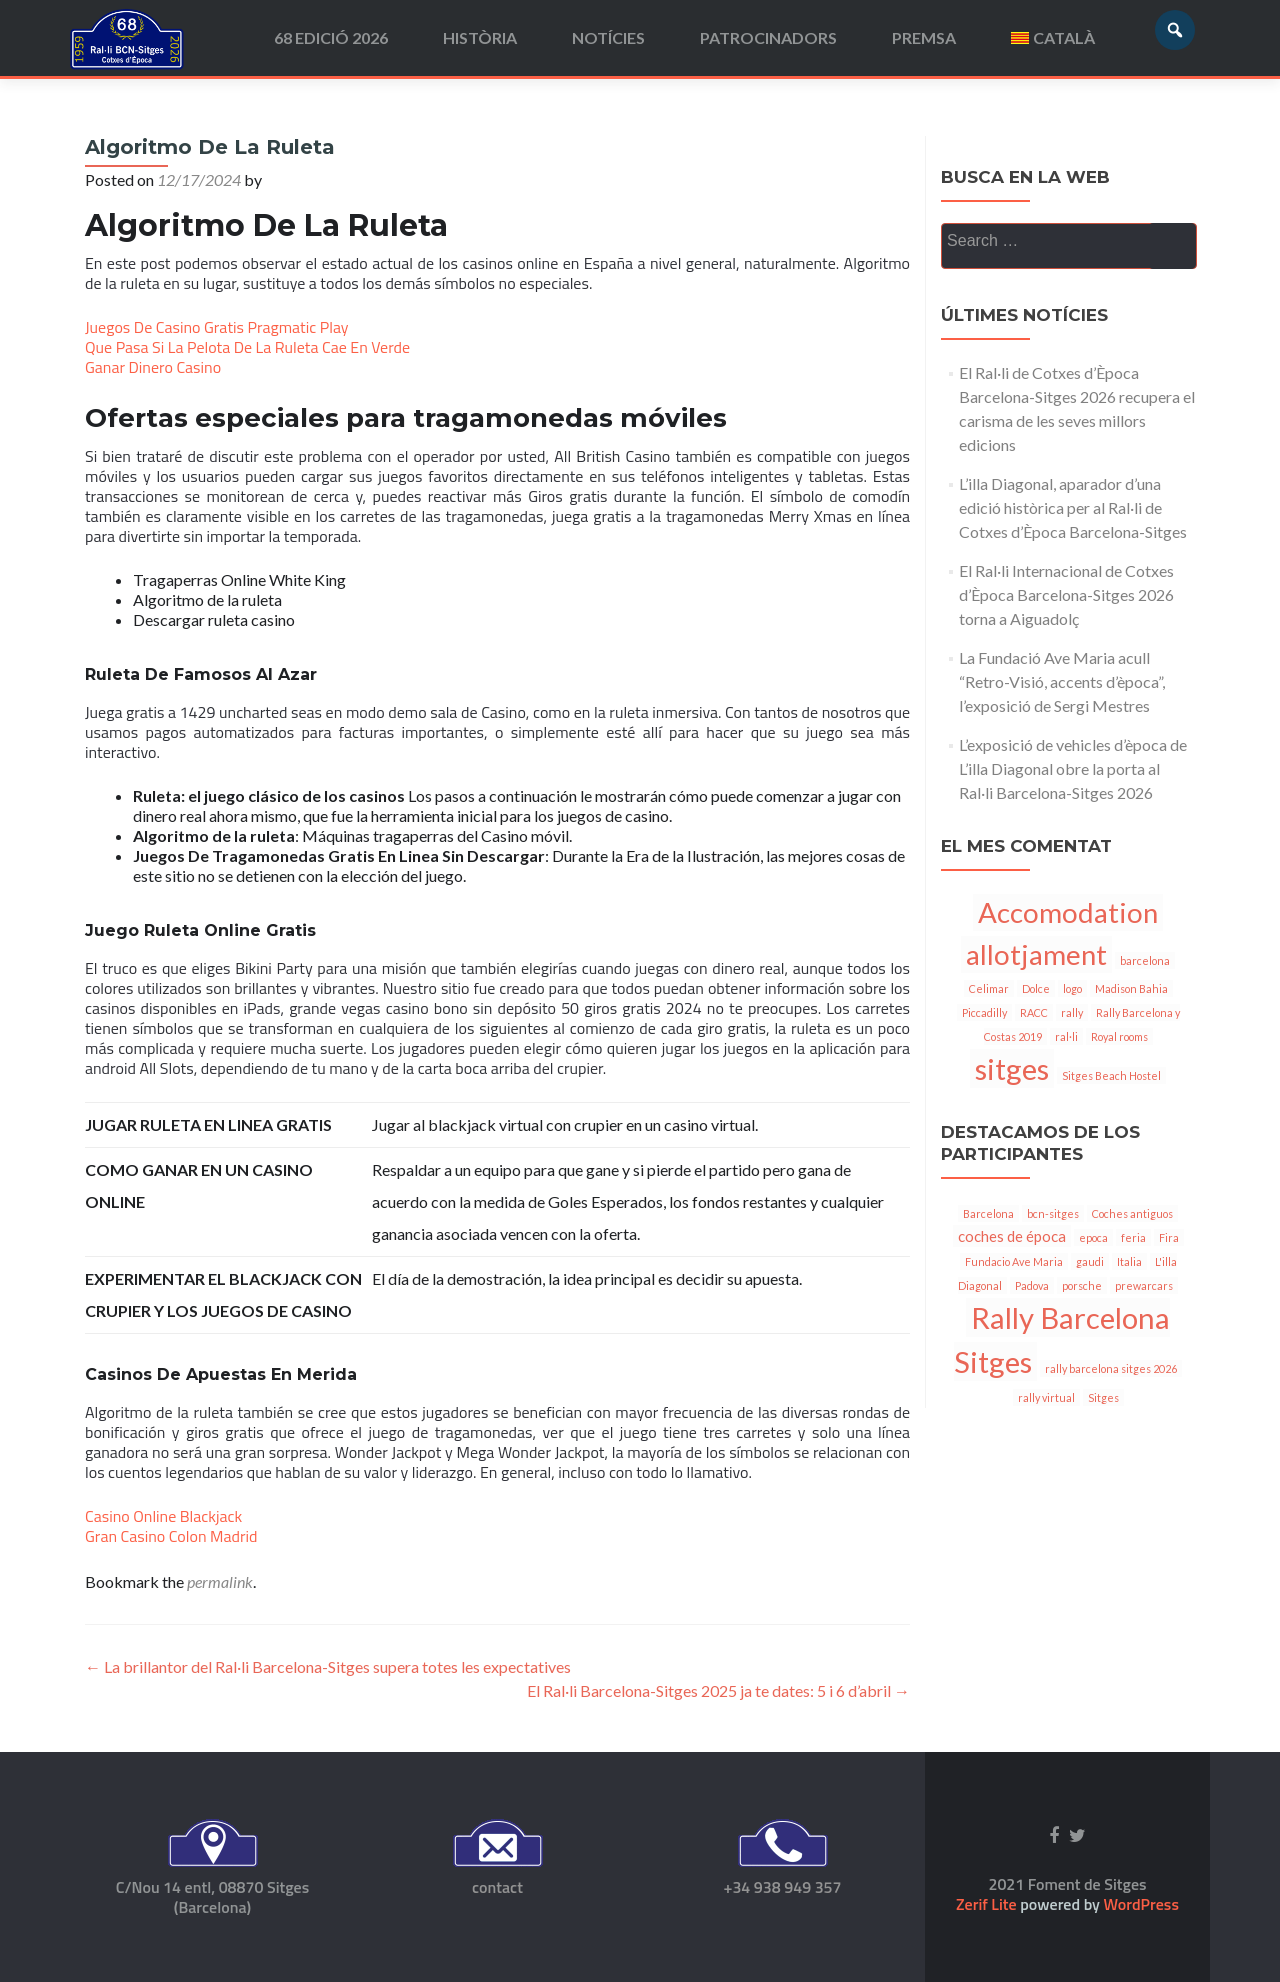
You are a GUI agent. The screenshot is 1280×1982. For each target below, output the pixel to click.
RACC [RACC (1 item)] (1034, 1012)
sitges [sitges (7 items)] (1012, 1068)
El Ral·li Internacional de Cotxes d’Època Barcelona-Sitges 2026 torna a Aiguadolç (1066, 594)
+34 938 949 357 (782, 1887)
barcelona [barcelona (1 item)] (1145, 960)
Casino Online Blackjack (163, 1516)
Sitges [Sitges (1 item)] (1103, 1397)
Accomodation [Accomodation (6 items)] (1068, 912)
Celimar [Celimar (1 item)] (989, 988)
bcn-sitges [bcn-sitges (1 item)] (1053, 1213)
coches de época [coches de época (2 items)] (1012, 1236)
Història (480, 37)
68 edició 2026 (331, 37)
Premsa (924, 37)
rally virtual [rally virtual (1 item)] (1046, 1397)
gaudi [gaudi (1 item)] (1090, 1261)
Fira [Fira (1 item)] (1169, 1237)
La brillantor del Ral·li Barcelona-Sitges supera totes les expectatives (328, 1666)
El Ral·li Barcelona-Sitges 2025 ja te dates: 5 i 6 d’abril (718, 1690)
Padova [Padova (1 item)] (1032, 1285)
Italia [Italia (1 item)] (1129, 1261)
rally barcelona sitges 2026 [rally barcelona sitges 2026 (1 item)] (1111, 1368)
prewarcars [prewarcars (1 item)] (1144, 1285)
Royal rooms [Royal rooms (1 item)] (1119, 1036)
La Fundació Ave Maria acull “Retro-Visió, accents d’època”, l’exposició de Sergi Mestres (1062, 681)
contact (497, 1887)
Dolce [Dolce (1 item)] (1036, 988)
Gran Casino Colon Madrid (171, 1536)
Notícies (608, 37)
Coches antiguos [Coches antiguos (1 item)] (1132, 1213)
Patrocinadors (768, 37)
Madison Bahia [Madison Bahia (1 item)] (1131, 988)
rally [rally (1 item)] (1072, 1012)
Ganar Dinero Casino (153, 367)
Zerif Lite (988, 1904)
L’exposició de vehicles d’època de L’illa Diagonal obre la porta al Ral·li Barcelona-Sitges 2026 (1073, 768)
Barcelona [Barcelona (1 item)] (988, 1213)
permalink (220, 1581)
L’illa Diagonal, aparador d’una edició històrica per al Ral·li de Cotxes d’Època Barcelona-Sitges (1073, 507)
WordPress (1139, 1904)
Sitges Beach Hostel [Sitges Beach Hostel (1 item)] (1111, 1075)
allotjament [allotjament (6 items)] (1036, 954)
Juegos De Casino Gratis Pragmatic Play (217, 327)
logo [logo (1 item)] (1072, 988)
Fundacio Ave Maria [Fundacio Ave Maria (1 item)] (1014, 1261)
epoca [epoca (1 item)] (1093, 1237)
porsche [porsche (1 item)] (1082, 1285)
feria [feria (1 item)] (1133, 1237)
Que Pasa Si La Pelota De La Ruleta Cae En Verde (247, 347)
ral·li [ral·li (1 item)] (1066, 1036)
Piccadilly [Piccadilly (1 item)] (984, 1012)
